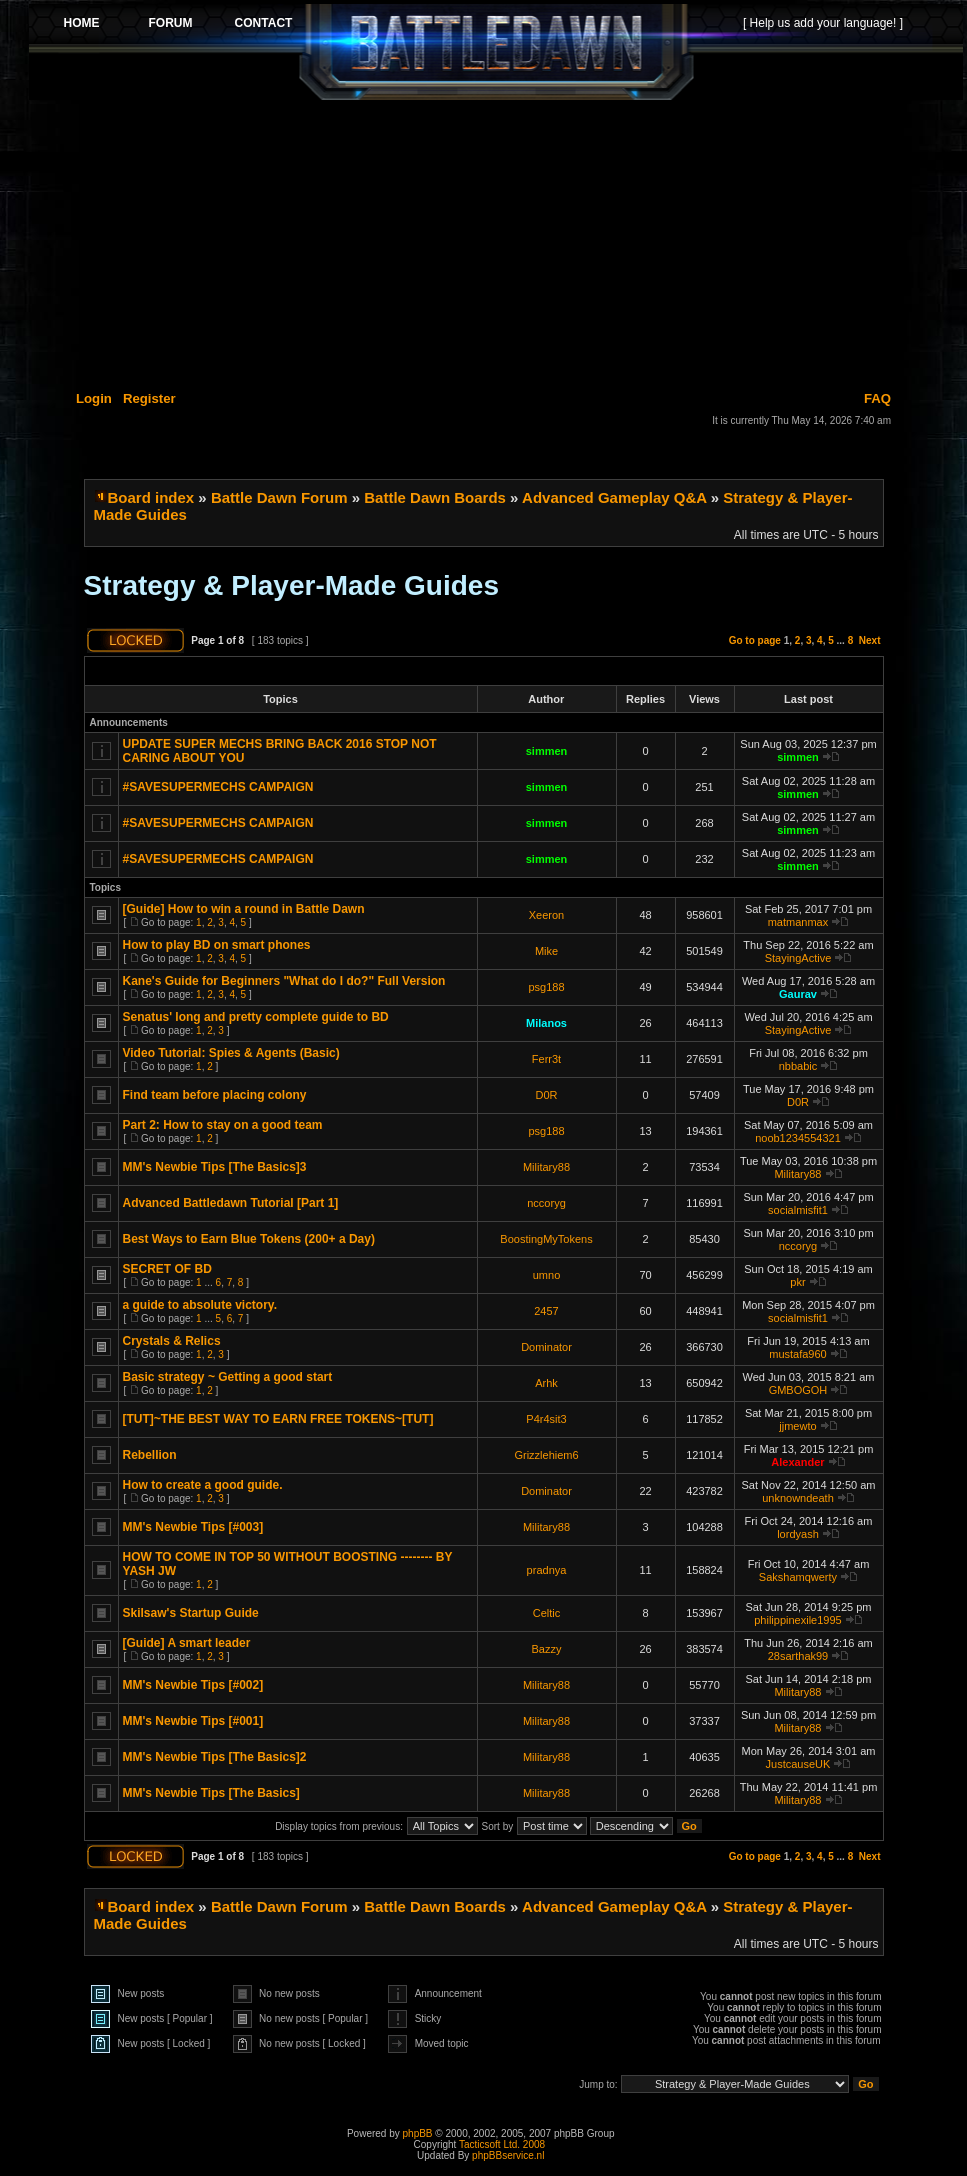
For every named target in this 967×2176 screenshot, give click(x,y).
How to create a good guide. (203, 1485)
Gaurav (798, 994)
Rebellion (150, 1455)
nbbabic (798, 1066)
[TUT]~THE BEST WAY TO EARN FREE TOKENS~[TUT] (278, 1419)
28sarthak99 (798, 1656)
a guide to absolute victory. (200, 1305)
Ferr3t (546, 1059)
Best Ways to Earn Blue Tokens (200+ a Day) (249, 1239)
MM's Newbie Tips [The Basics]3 (215, 1167)
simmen (547, 751)
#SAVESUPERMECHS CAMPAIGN (218, 787)
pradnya (547, 1570)
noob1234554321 (798, 1138)
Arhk (546, 1383)
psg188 (546, 987)
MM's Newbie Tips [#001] (193, 1721)
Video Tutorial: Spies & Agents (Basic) (231, 1053)
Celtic (547, 1613)
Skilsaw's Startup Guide (191, 1613)
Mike (546, 951)
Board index (151, 497)
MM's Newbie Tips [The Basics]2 (215, 1757)
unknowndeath (798, 1498)
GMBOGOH (798, 1390)
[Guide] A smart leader (187, 1643)
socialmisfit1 (798, 1210)
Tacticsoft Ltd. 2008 (502, 2144)
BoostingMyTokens (546, 1239)
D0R (546, 1095)
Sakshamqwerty (798, 1577)
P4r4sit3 (546, 1419)
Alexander (797, 1462)
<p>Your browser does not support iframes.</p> (496, 52)
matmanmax (798, 922)
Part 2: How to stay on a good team (223, 1125)
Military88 (546, 1167)
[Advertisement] (496, 242)
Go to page (755, 640)
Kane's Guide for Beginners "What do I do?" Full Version (284, 981)
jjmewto (797, 1426)
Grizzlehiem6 (546, 1455)
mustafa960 (797, 1354)
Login (94, 398)
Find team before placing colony (215, 1095)
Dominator (546, 1347)
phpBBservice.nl (508, 2155)
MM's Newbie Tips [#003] (193, 1527)
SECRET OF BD (167, 1269)
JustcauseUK (798, 1764)
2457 (546, 1311)
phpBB (418, 2133)
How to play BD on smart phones (217, 945)
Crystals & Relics (172, 1341)
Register (149, 398)
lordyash (798, 1534)
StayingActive (798, 958)
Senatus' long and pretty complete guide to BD (256, 1017)
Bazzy (547, 1649)
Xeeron (546, 915)
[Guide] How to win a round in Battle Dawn (244, 909)
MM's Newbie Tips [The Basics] (211, 1793)
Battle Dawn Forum (279, 497)
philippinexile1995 (797, 1620)
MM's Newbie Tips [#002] (193, 1685)
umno (547, 1275)
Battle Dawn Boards (435, 497)
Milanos (546, 1023)
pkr (797, 1282)
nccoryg (546, 1203)
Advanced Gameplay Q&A (614, 497)
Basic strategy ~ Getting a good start (228, 1377)
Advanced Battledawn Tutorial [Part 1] (231, 1203)
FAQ (877, 398)
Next (870, 640)
